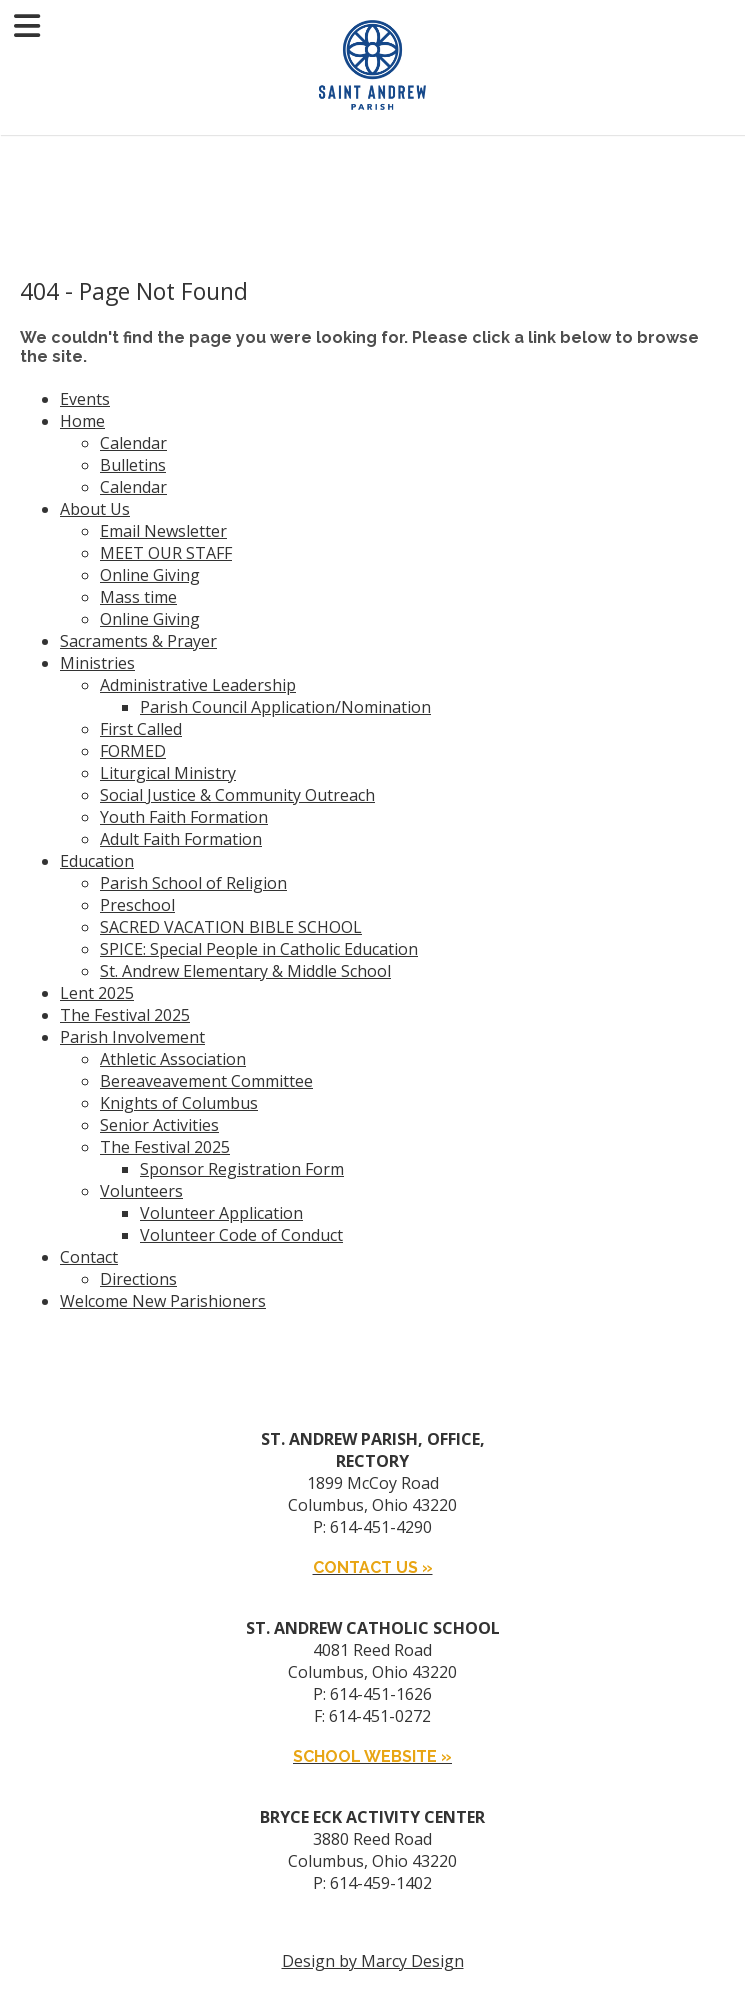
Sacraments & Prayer (138, 641)
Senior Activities (159, 1125)
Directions (138, 1279)
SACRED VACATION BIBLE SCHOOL (231, 927)
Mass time (138, 597)
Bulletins (133, 465)
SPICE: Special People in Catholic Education (259, 949)
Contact (89, 1257)
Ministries (97, 663)
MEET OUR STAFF (166, 553)
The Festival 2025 (125, 1015)
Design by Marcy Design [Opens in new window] (373, 1961)
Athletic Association (173, 1059)
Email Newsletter (163, 531)
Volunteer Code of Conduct (241, 1235)
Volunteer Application (221, 1213)
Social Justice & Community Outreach (237, 795)
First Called (141, 729)
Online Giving (150, 575)
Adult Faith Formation (181, 839)
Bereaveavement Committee (206, 1081)
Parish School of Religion (193, 883)
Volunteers (141, 1191)
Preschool (137, 905)
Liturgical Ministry (168, 773)
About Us (95, 509)
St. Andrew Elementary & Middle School (245, 971)
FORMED (133, 751)
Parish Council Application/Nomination (285, 707)
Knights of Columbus (179, 1103)
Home (82, 421)
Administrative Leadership (198, 685)
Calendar (133, 443)
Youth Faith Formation (184, 817)
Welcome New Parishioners (163, 1301)
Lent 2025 (97, 993)
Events (85, 399)
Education (97, 861)
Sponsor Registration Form (242, 1169)
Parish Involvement (132, 1037)
